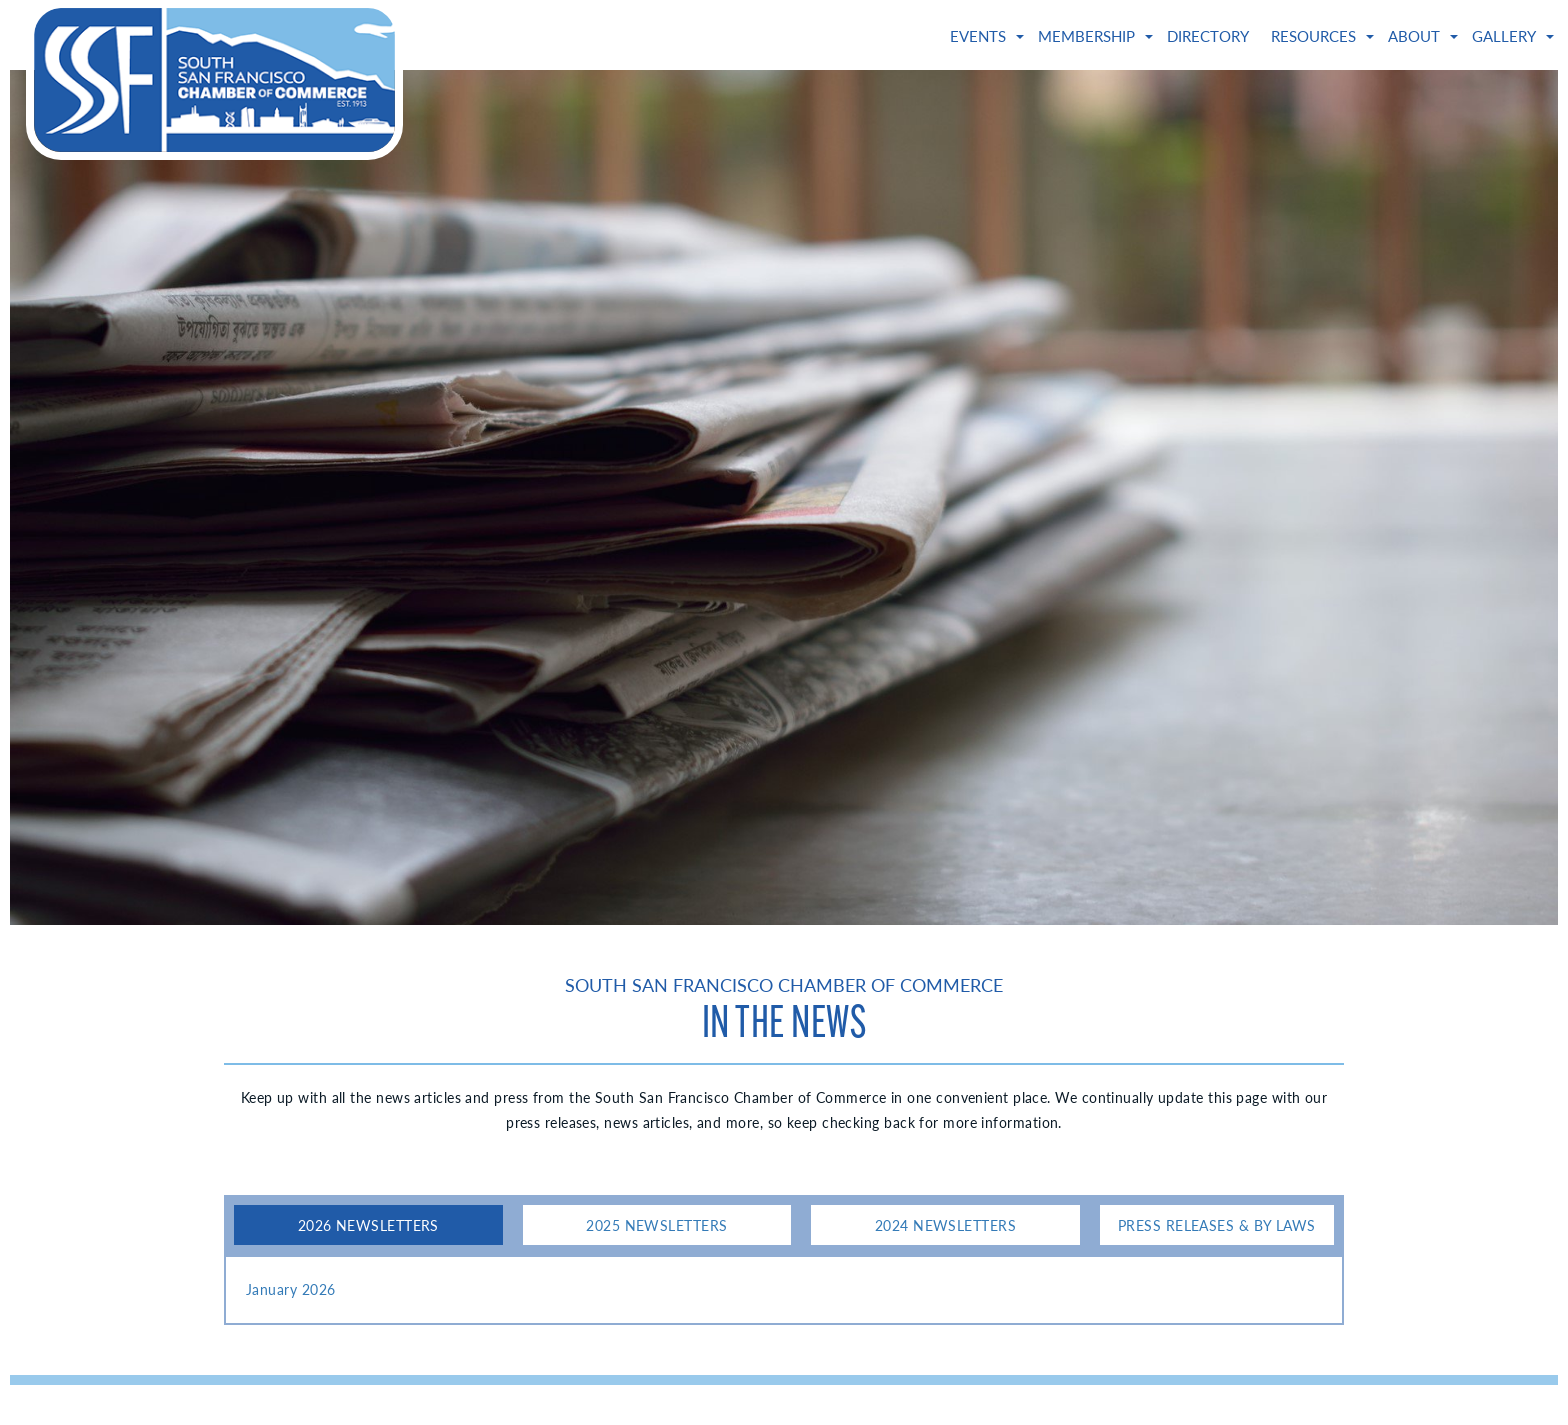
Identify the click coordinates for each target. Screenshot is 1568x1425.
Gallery (1504, 36)
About (1414, 36)
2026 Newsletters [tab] (368, 1225)
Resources (1313, 36)
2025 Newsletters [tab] (656, 1225)
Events (978, 36)
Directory (1208, 36)
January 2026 (290, 1289)
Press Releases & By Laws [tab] (1217, 1225)
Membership (1086, 36)
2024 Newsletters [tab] (945, 1225)
